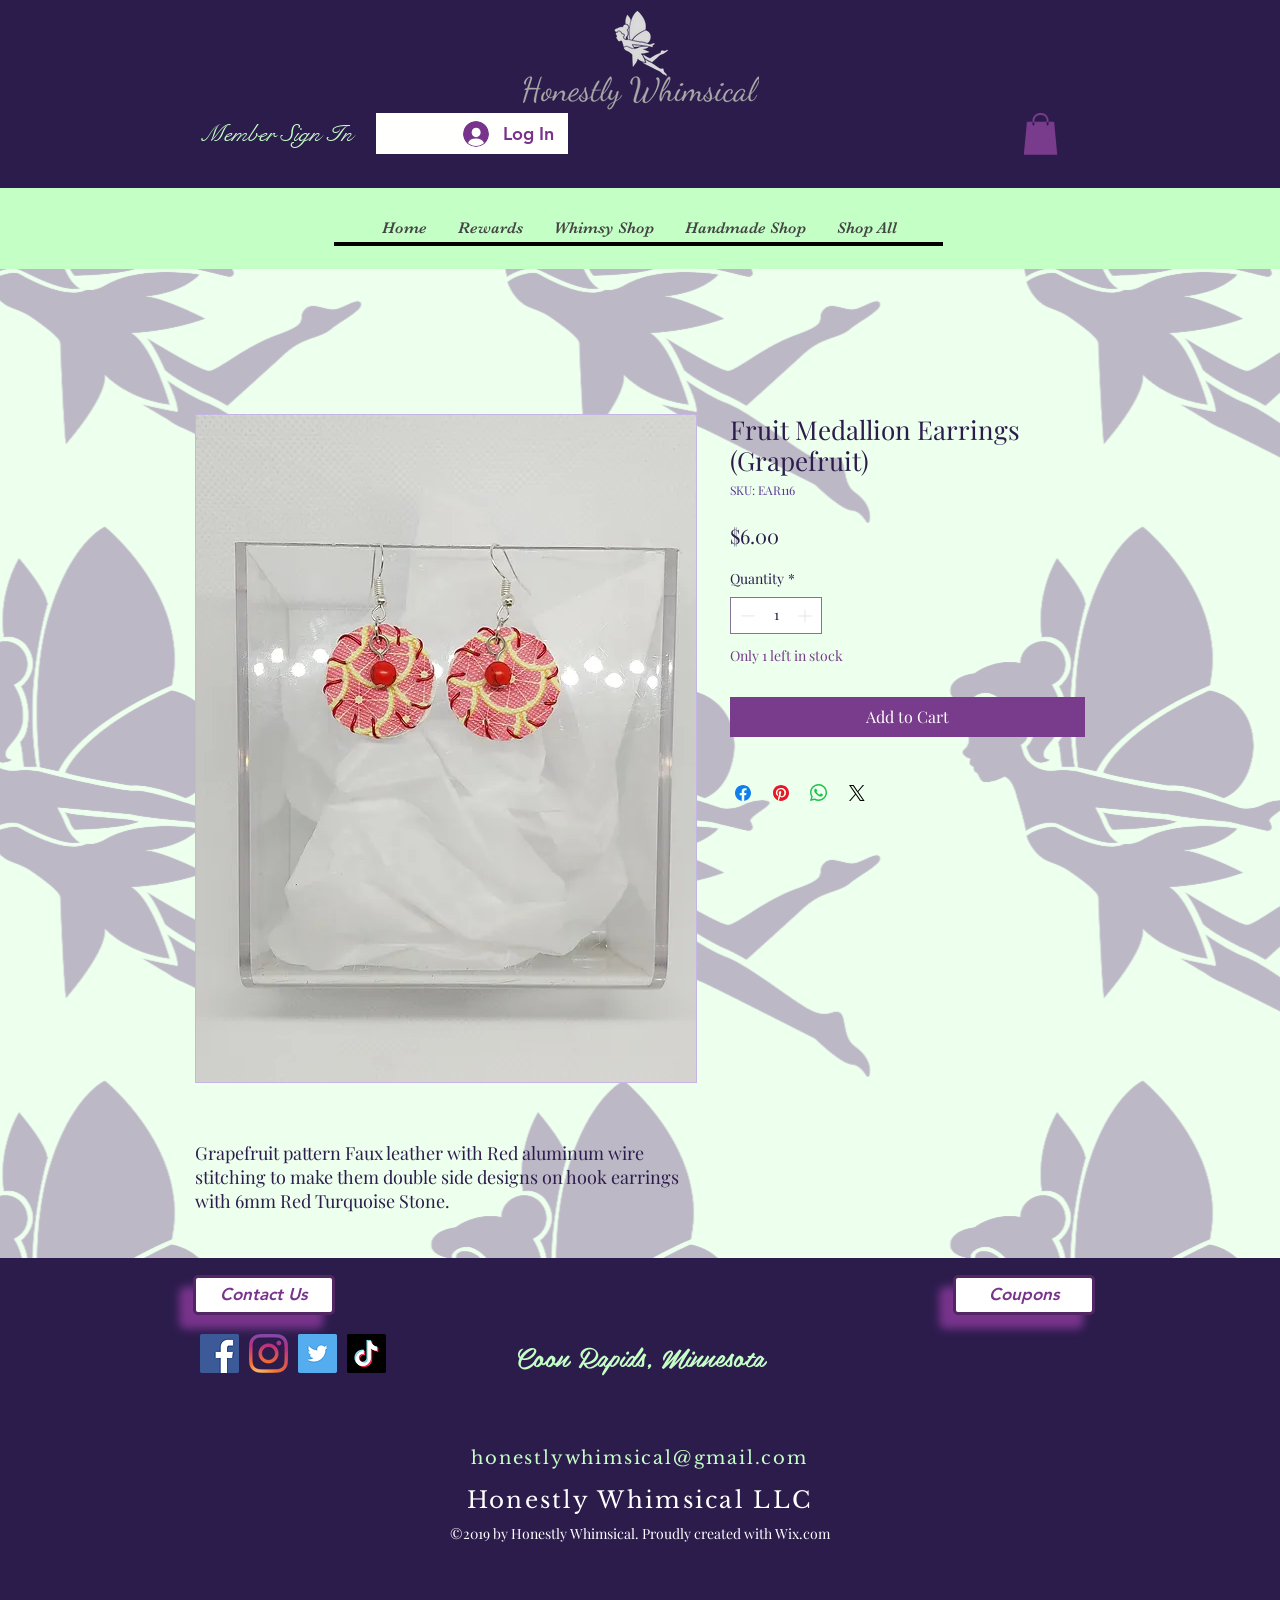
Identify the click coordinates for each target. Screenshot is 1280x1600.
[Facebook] (219, 1353)
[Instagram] (268, 1353)
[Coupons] (1024, 1295)
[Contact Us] (264, 1295)
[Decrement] (745, 615)
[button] (1040, 134)
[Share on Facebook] (743, 793)
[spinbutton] (776, 615)
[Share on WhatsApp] (819, 793)
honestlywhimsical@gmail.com (639, 1458)
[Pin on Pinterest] (781, 793)
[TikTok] (366, 1353)
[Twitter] (317, 1353)
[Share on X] (857, 793)
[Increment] (806, 615)
